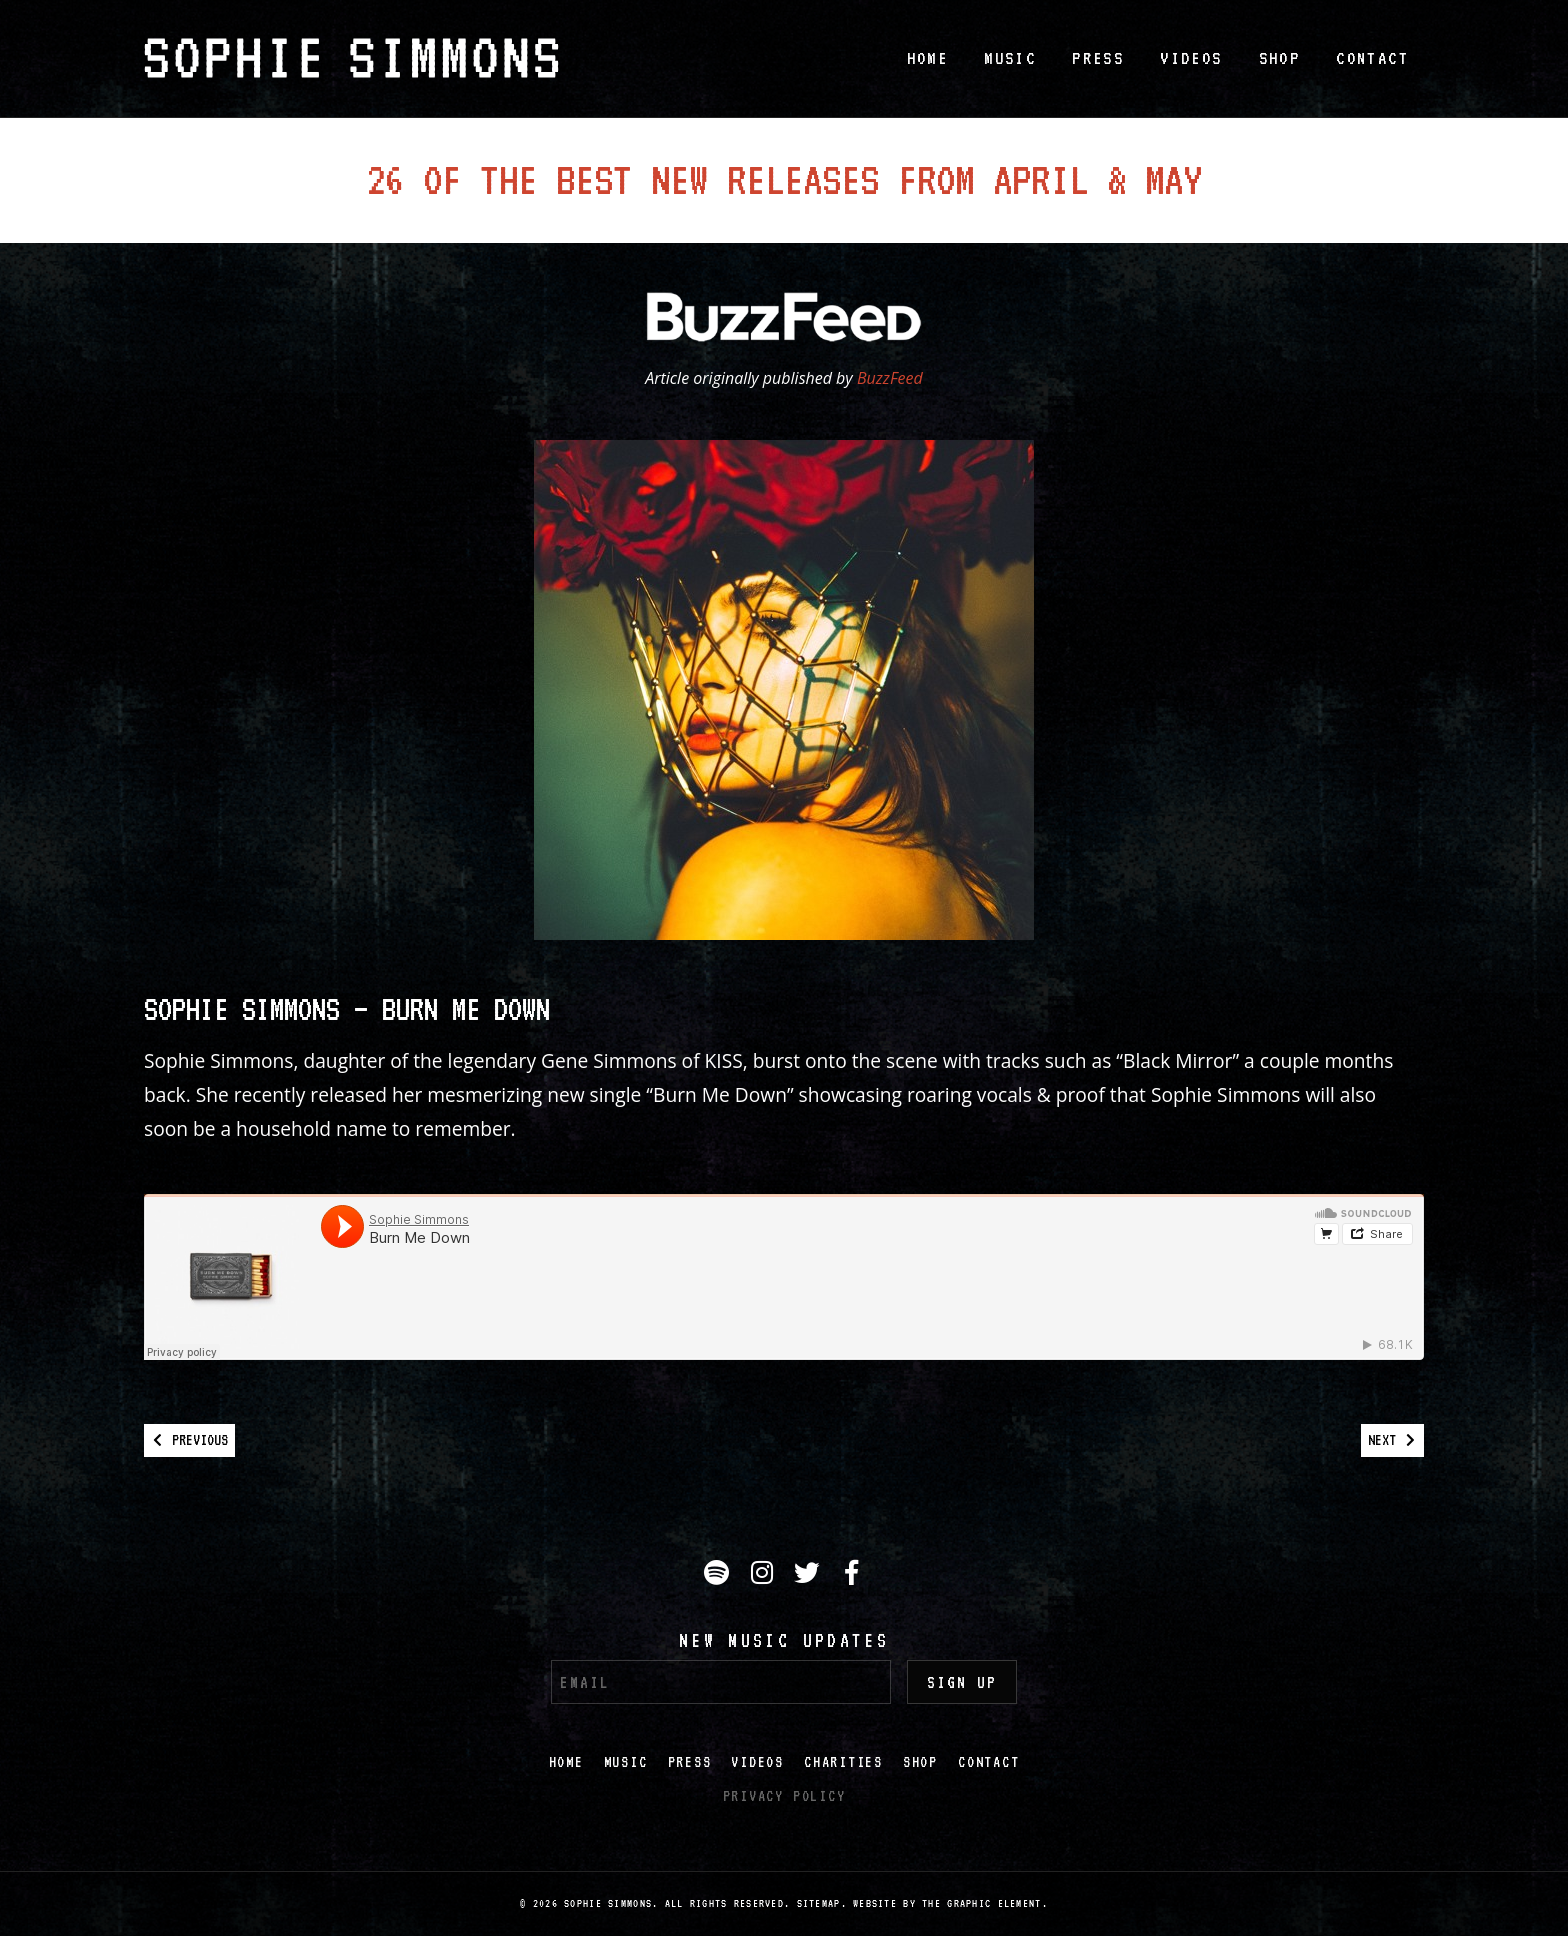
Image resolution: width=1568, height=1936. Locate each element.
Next (1391, 1440)
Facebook (854, 1576)
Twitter (810, 1576)
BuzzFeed (890, 378)
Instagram (765, 1576)
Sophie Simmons (351, 58)
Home (928, 58)
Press (1098, 58)
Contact (1372, 58)
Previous (190, 1440)
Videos (1191, 58)
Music (1010, 58)
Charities (843, 1762)
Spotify (720, 1576)
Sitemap (819, 1903)
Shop (1280, 58)
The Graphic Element (981, 1903)
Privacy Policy (784, 1796)
